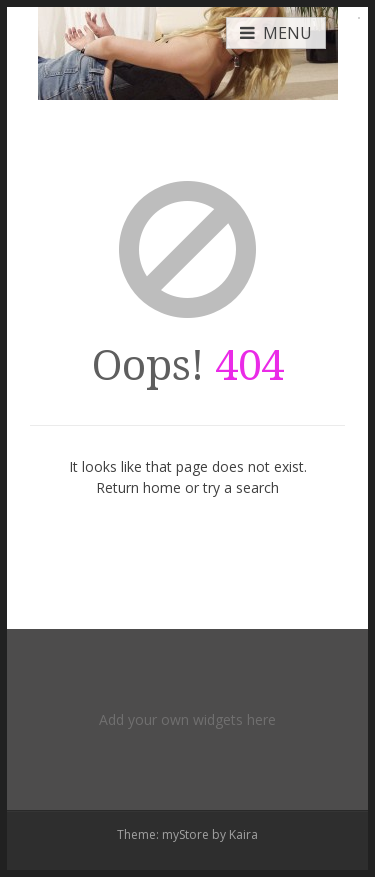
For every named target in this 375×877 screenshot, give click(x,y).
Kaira (243, 834)
